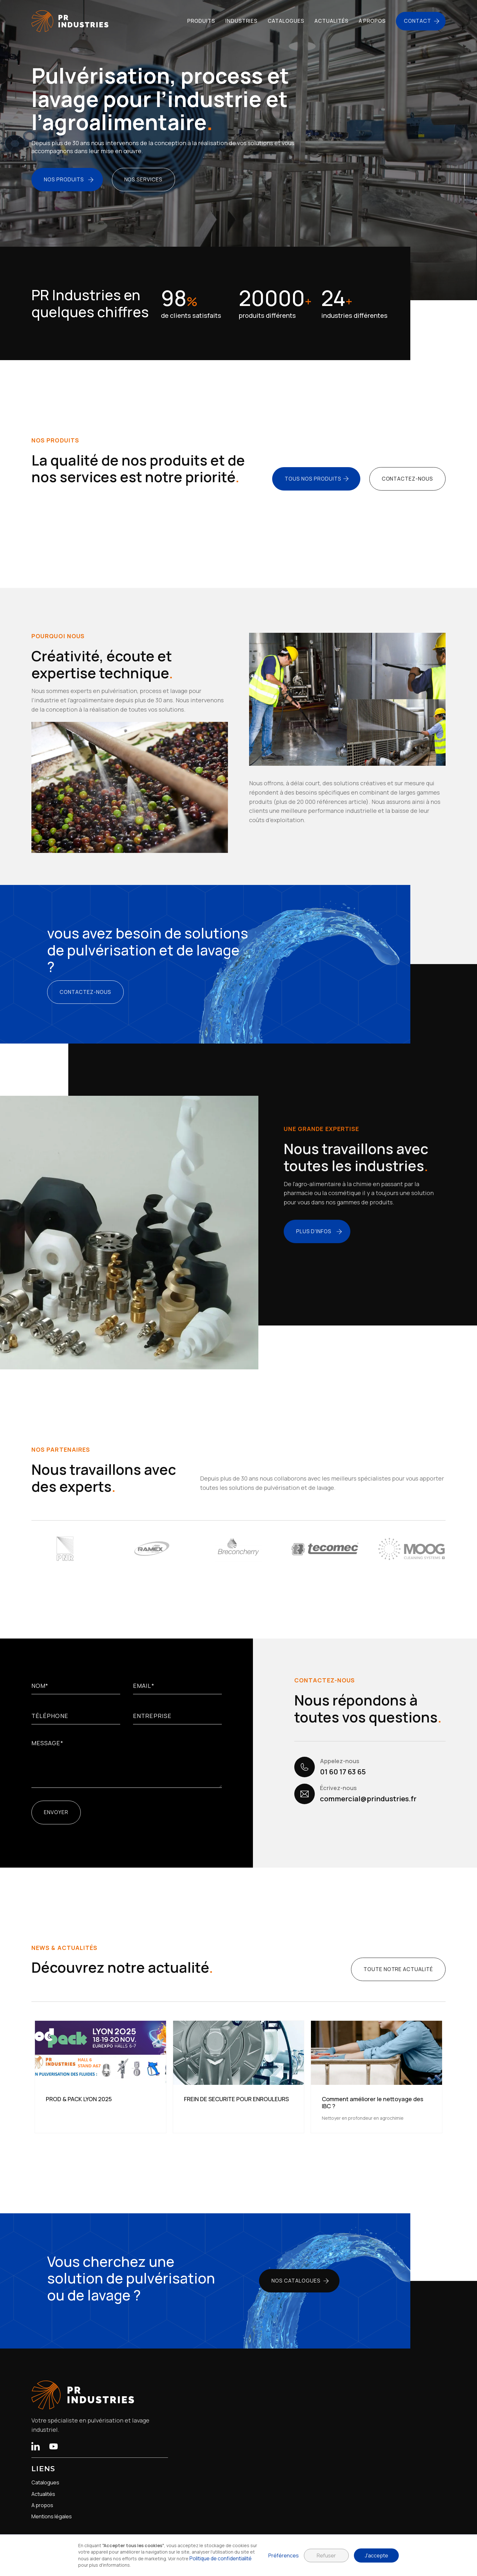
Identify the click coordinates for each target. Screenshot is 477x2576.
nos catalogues (296, 2280)
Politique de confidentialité (220, 2558)
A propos (42, 2505)
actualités (331, 20)
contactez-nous (407, 478)
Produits (201, 20)
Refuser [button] (326, 2555)
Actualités (43, 2494)
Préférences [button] (283, 2555)
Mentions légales (51, 2517)
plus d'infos (314, 1231)
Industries (241, 20)
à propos (372, 20)
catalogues (286, 20)
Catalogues (45, 2483)
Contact (417, 20)
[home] (69, 21)
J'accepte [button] (376, 2555)
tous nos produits (313, 478)
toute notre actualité (398, 1969)
